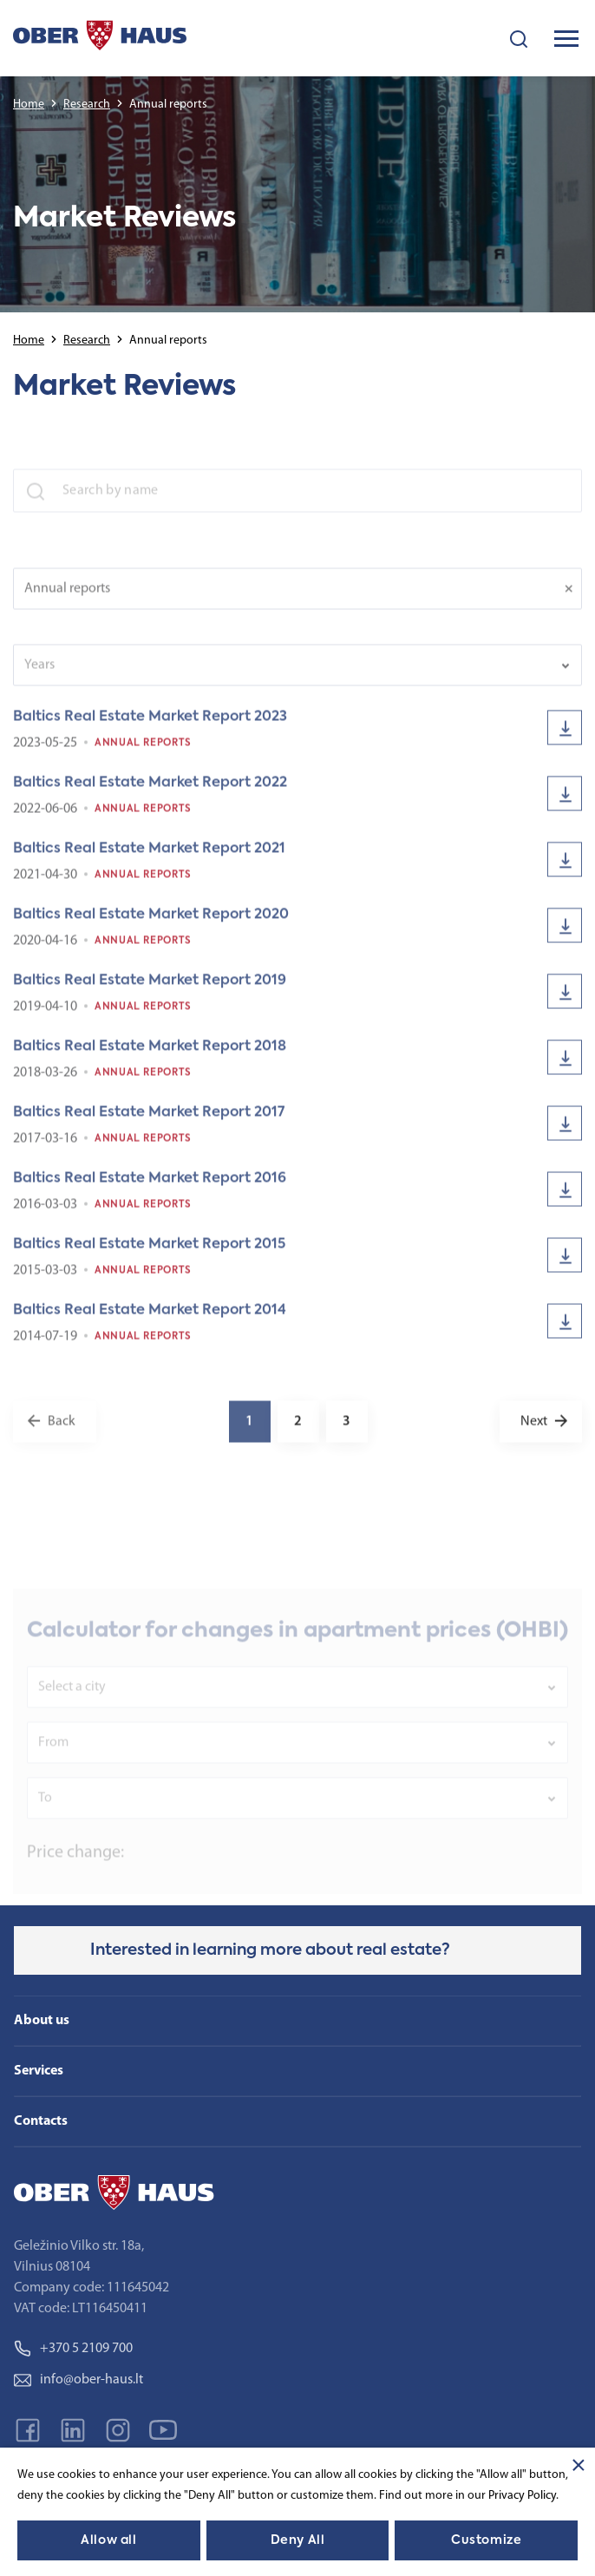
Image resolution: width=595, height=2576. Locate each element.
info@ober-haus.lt (78, 2380)
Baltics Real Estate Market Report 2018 (149, 1057)
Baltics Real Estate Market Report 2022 (150, 793)
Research (86, 104)
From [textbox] (53, 1760)
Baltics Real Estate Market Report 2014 (149, 1320)
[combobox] (297, 598)
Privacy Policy (522, 2495)
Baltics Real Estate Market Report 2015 (149, 1255)
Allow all (108, 2540)
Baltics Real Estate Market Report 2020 (151, 925)
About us (41, 2021)
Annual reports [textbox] (67, 599)
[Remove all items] (573, 598)
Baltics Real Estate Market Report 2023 (150, 727)
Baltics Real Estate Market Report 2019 (149, 991)
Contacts (41, 2121)
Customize (486, 2540)
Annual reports (143, 752)
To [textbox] (45, 1816)
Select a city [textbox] (72, 1705)
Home (28, 104)
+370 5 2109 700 (73, 2348)
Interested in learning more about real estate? (270, 1950)
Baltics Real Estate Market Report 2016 (149, 1189)
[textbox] (285, 675)
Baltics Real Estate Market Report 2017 (148, 1123)
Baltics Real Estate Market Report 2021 (149, 859)
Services (38, 2071)
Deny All (297, 2540)
